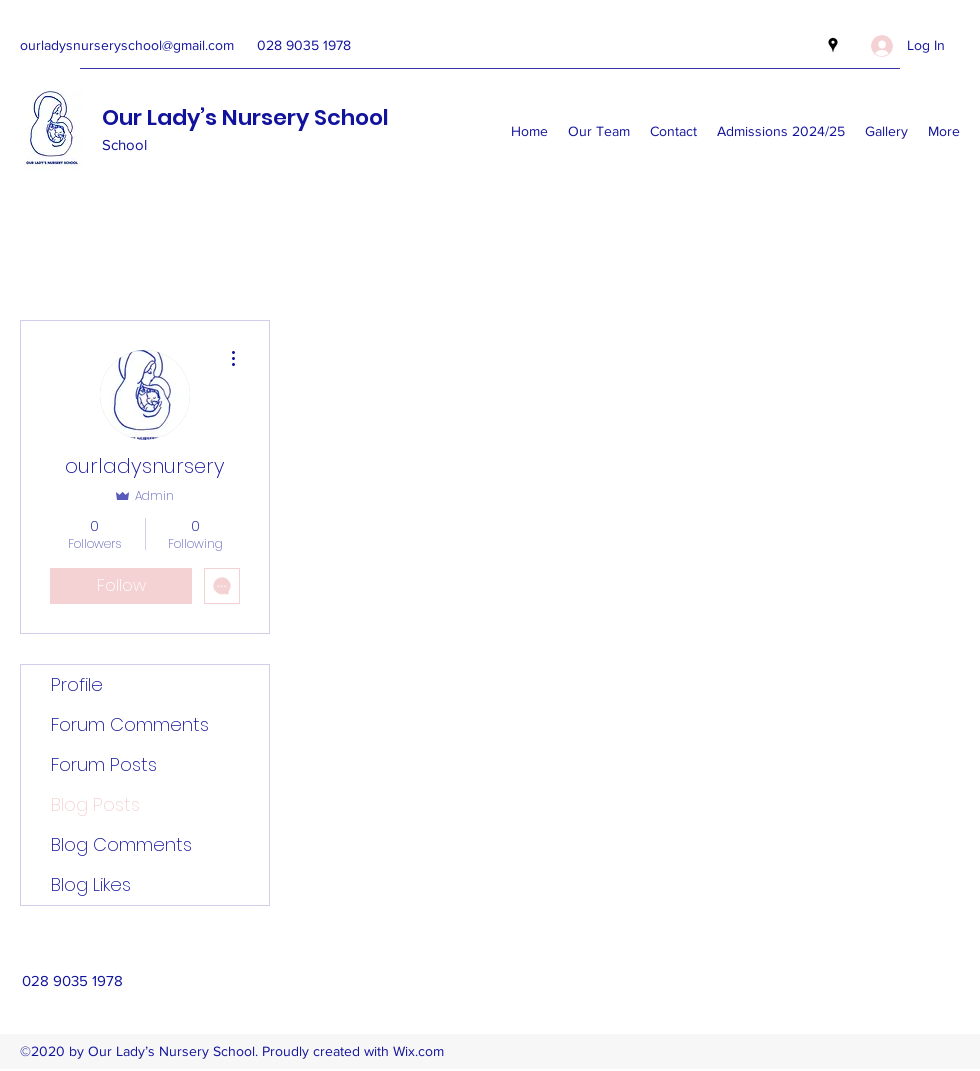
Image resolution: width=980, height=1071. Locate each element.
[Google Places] (833, 45)
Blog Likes (91, 884)
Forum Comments (130, 724)
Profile (77, 684)
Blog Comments (121, 844)
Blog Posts (95, 804)
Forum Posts (104, 764)
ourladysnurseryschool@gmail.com (127, 45)
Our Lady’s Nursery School (245, 117)
